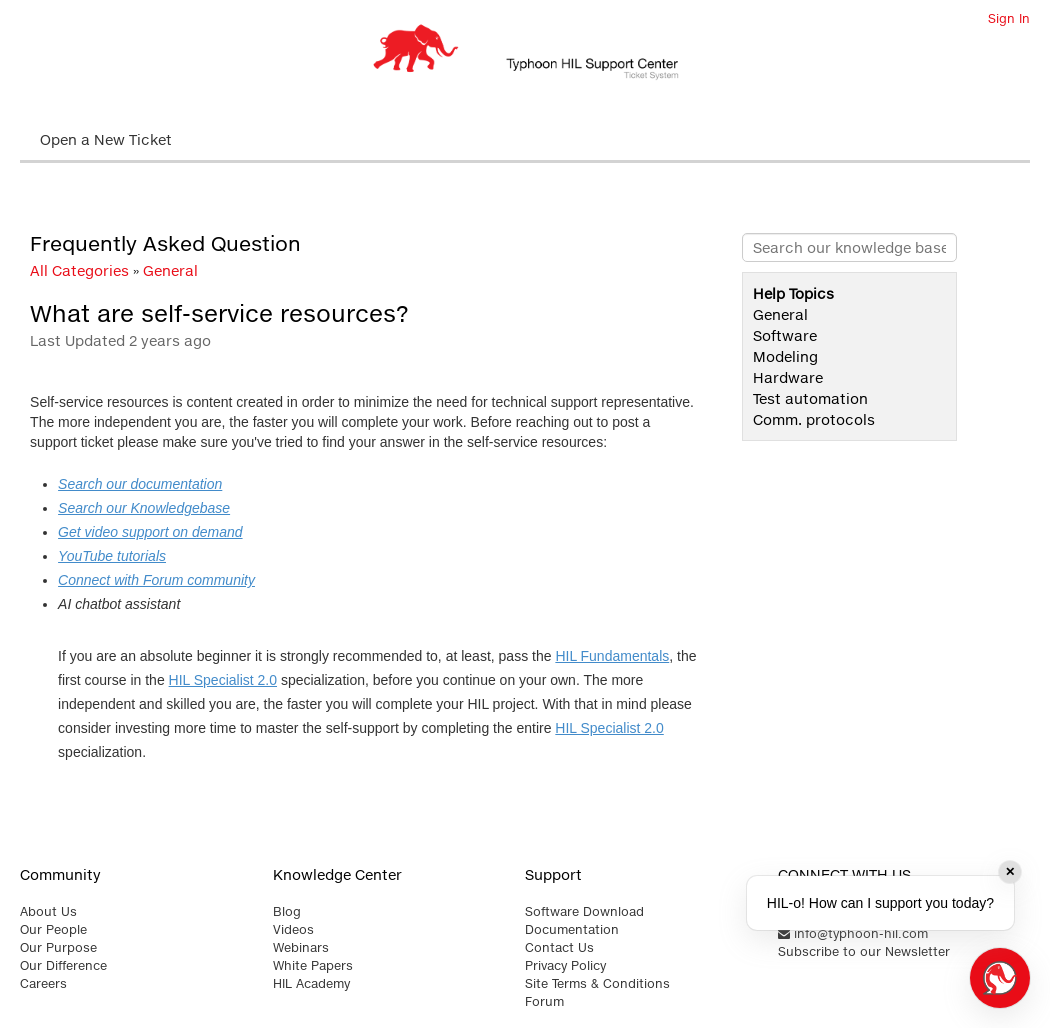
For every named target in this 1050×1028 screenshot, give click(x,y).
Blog (287, 911)
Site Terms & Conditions (597, 983)
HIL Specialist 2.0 (223, 680)
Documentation (572, 929)
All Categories (79, 270)
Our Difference (63, 965)
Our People (53, 929)
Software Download (584, 911)
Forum (544, 1001)
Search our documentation (140, 484)
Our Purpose (58, 947)
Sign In (1009, 18)
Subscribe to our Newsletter (864, 951)
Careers (43, 983)
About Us (48, 911)
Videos (293, 929)
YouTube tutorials (112, 556)
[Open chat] (1000, 978)
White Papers (313, 965)
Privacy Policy (565, 965)
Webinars (301, 947)
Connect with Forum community (156, 580)
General (170, 270)
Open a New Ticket (106, 139)
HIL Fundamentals (612, 656)
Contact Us (559, 947)
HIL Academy (311, 983)
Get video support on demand (150, 532)
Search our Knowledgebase (144, 508)
